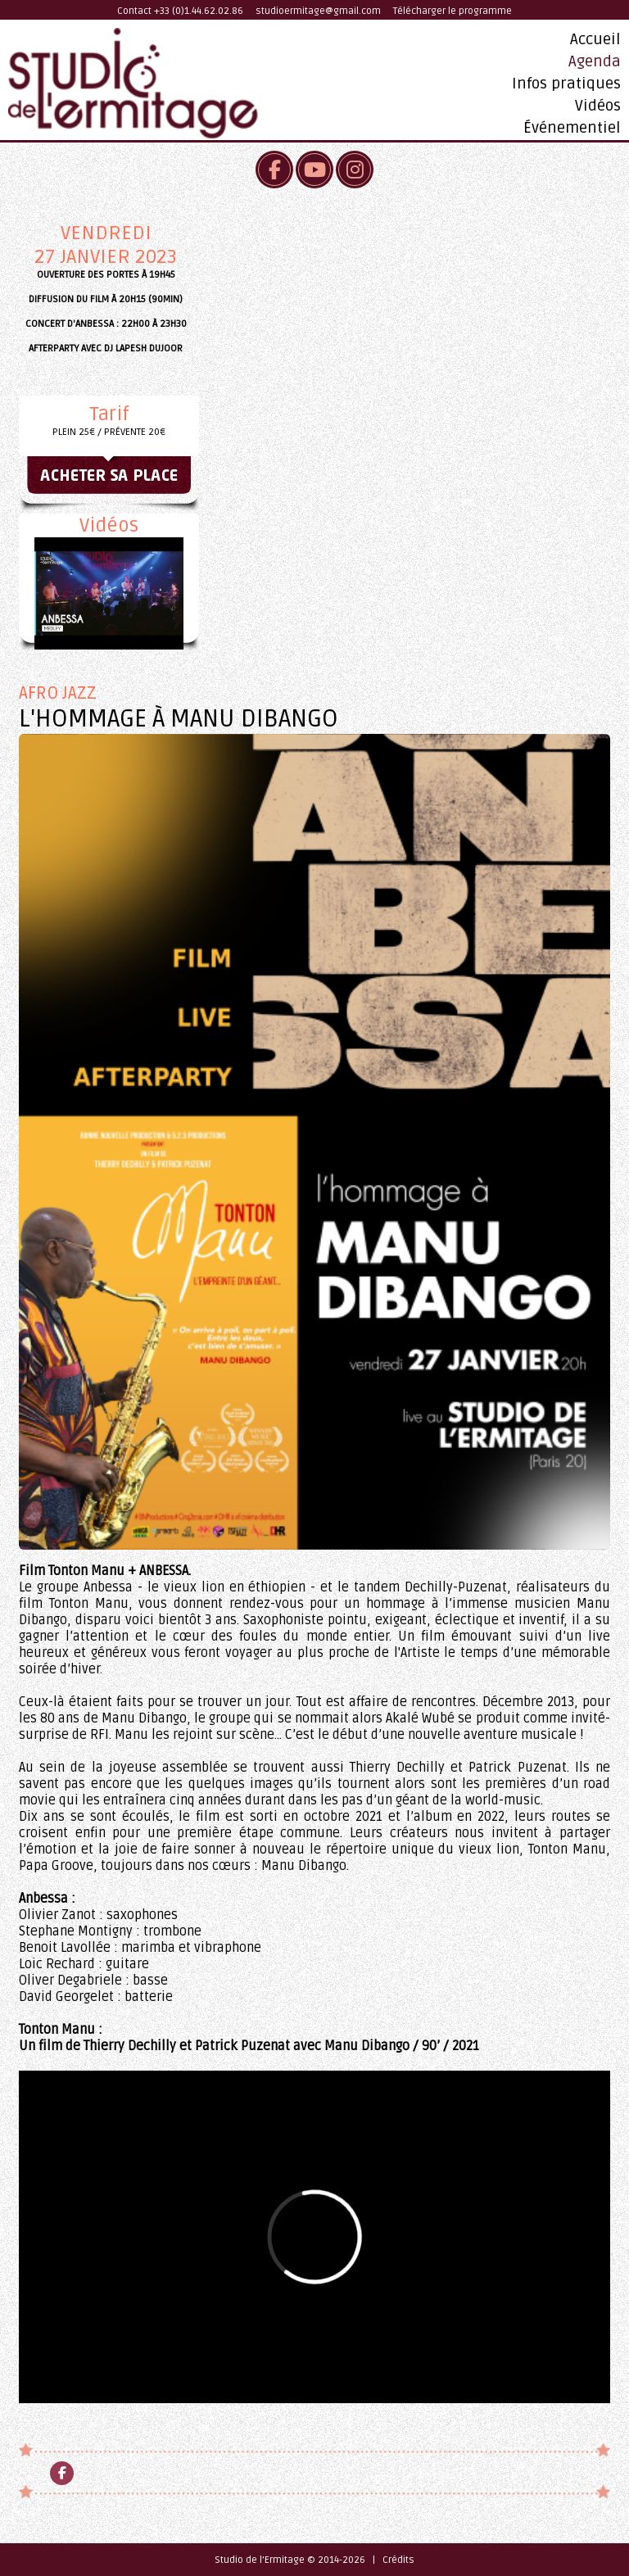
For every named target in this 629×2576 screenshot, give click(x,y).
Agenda (594, 61)
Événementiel (572, 128)
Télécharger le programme (452, 11)
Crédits (398, 2560)
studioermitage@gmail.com (318, 11)
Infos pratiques (566, 83)
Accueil (595, 39)
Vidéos (598, 105)
